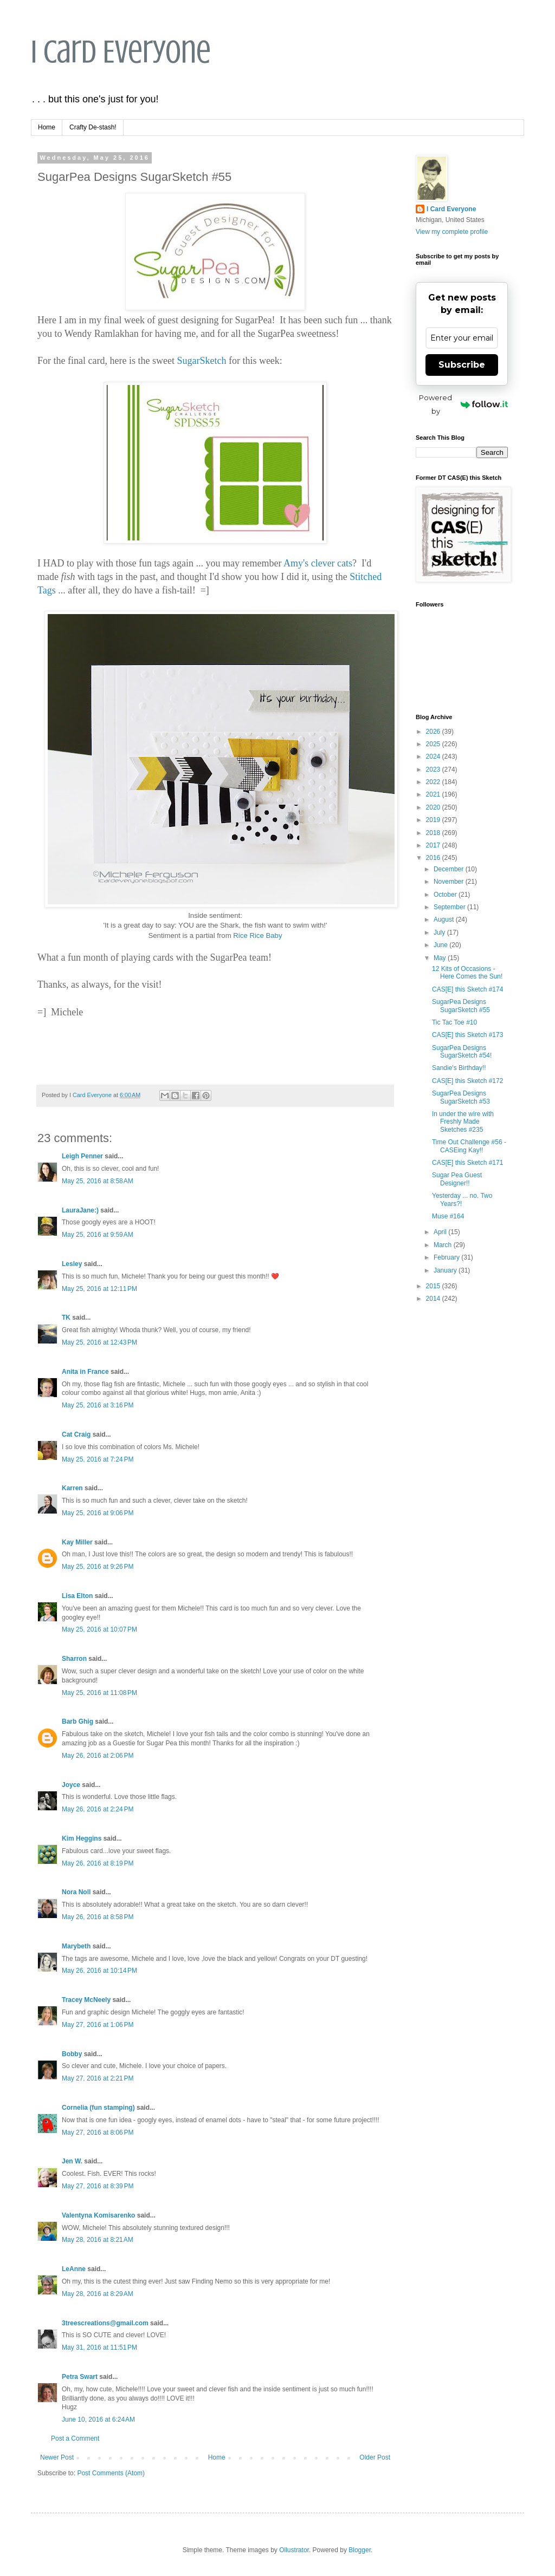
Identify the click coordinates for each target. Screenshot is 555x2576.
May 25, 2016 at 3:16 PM (97, 1405)
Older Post (374, 2457)
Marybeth (76, 1946)
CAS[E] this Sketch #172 (467, 1081)
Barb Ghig (77, 1721)
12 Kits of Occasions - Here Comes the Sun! (467, 972)
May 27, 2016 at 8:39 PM (97, 2186)
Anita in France (85, 1371)
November (450, 881)
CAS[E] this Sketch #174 (467, 989)
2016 (434, 858)
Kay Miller (77, 1542)
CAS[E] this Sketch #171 (467, 1162)
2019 (434, 820)
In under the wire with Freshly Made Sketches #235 (463, 1121)
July (440, 932)
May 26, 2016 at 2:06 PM (97, 1755)
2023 (434, 769)
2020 (434, 807)
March (444, 1245)
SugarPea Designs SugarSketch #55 (461, 1005)
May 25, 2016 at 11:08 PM (99, 1693)
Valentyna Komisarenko (98, 2215)
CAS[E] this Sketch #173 (467, 1035)
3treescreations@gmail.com (105, 2323)
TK (66, 1317)
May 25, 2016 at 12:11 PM (99, 1289)
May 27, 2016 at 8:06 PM (97, 2132)
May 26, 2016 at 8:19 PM (97, 1863)
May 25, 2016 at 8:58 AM (97, 1181)
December (450, 869)
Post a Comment (75, 2438)
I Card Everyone (121, 52)
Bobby (72, 2054)
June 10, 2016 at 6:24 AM (98, 2419)
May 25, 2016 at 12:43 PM (99, 1342)
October (446, 894)
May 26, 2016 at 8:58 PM (97, 1917)
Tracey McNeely (86, 2000)
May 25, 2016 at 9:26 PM (97, 1566)
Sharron (74, 1658)
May (441, 958)
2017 (434, 845)
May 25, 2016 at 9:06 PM (97, 1513)
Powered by (463, 404)
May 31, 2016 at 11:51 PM (99, 2347)
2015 (434, 1286)
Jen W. (72, 2161)
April (441, 1232)
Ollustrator (294, 2550)
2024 (434, 756)
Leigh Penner (82, 1156)
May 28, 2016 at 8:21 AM (97, 2240)
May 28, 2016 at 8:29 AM (97, 2294)
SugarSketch (201, 360)
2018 (434, 833)
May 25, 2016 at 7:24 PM (97, 1459)
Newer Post (57, 2457)
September (450, 907)
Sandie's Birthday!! (459, 1068)
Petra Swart (80, 2377)
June (441, 945)
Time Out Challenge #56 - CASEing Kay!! (469, 1145)
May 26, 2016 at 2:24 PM (97, 1809)
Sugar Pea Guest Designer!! (457, 1178)
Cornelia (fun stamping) (98, 2107)
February (447, 1257)
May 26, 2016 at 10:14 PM (99, 1970)
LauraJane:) (80, 1210)
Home (46, 127)
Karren (72, 1488)
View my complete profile (452, 232)
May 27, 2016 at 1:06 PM (97, 2025)
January (446, 1270)
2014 (434, 1298)
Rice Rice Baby (257, 935)
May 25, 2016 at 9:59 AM (97, 1234)
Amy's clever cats (317, 563)
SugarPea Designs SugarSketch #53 (461, 1097)
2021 (434, 794)
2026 (434, 731)
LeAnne (74, 2269)
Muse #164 (448, 1216)
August (445, 919)
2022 (434, 782)
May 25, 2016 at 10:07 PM (99, 1629)
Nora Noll (76, 1892)
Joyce (71, 1785)
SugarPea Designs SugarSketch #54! (462, 1051)
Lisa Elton (77, 1596)
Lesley (73, 1264)
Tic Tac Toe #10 (454, 1022)
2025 (434, 744)
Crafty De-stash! (93, 127)
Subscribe (461, 365)
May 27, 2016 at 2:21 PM (97, 2078)
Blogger (360, 2550)
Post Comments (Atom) (111, 2473)
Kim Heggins (81, 1838)
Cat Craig (76, 1434)
